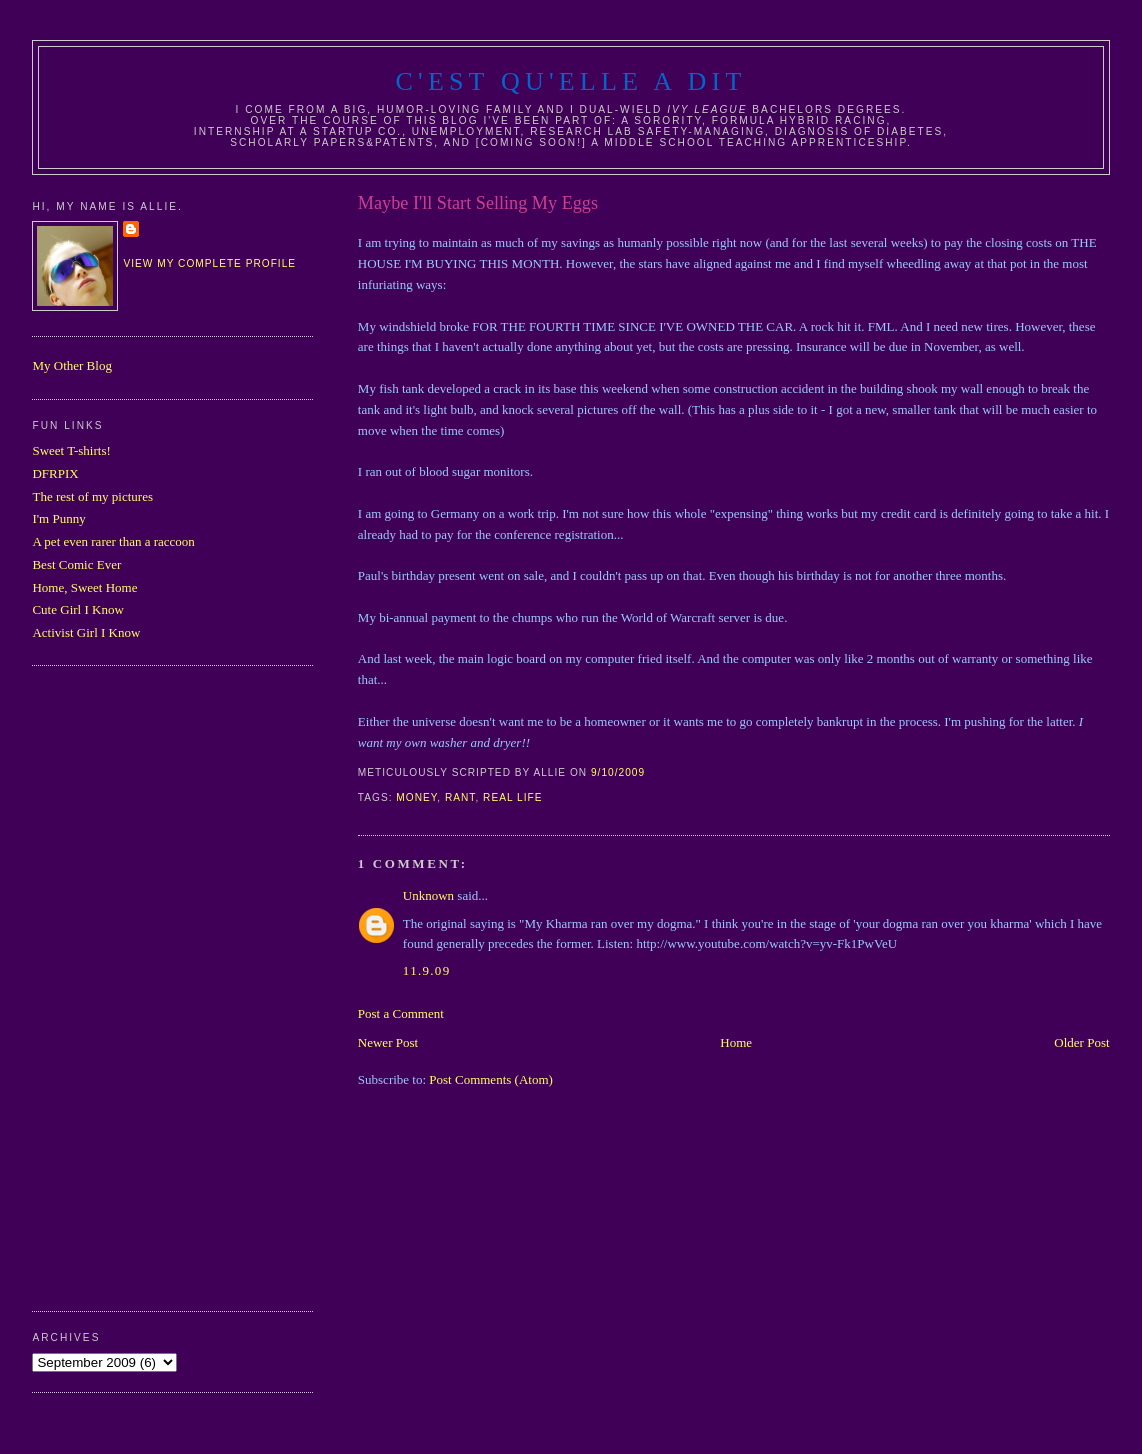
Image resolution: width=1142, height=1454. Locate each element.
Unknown (428, 895)
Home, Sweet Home (84, 587)
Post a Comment (401, 1013)
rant (460, 797)
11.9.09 (427, 970)
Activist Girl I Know (86, 632)
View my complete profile (209, 263)
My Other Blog (71, 365)
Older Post (1081, 1042)
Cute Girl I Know (77, 609)
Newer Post (388, 1042)
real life (512, 797)
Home (736, 1042)
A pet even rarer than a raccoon (113, 541)
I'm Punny (58, 518)
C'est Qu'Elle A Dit (570, 81)
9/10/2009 (618, 772)
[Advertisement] (112, 986)
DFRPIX (55, 473)
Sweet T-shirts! (71, 450)
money (416, 797)
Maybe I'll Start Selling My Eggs (478, 203)
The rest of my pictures (92, 496)
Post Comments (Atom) (491, 1079)
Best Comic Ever (76, 564)
